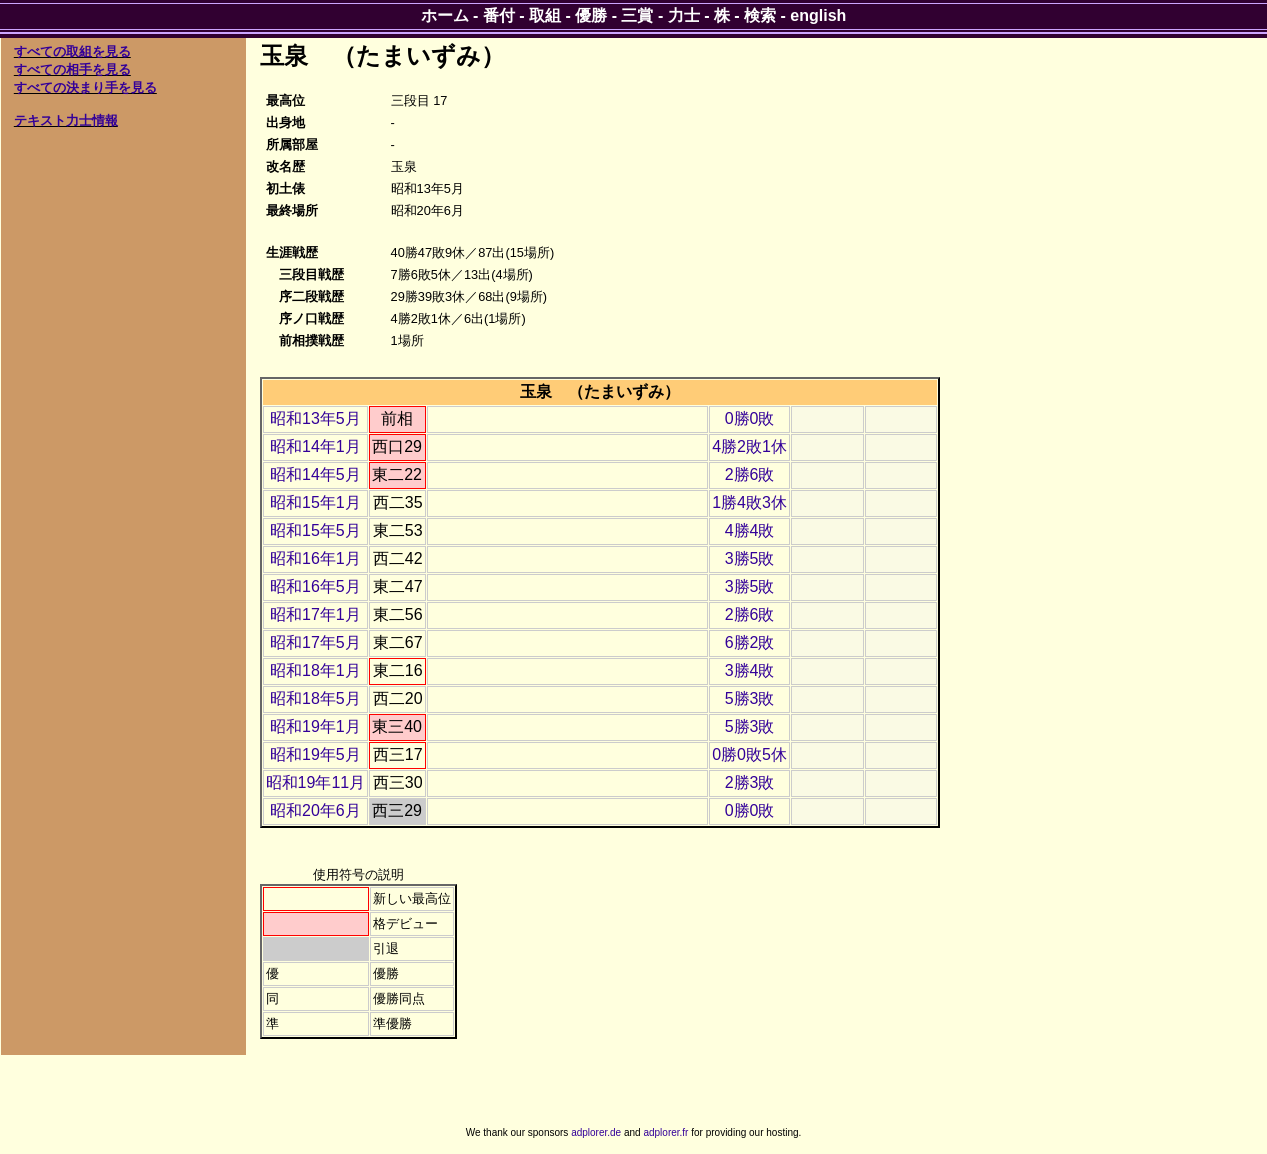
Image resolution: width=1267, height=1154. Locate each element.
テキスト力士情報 (66, 120)
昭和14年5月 (315, 474)
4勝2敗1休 (749, 446)
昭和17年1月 (315, 614)
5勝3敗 (750, 698)
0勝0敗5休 (749, 754)
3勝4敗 (750, 670)
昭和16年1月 (315, 558)
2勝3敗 (750, 782)
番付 (499, 15)
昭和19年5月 (315, 754)
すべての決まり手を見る (85, 87)
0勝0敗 (750, 418)
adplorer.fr (665, 1132)
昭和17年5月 (315, 642)
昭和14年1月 (315, 446)
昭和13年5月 (315, 418)
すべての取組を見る (72, 51)
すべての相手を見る (72, 69)
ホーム (445, 15)
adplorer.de (596, 1132)
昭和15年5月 (315, 530)
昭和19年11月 (316, 782)
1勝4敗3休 (749, 502)
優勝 (591, 15)
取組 (545, 15)
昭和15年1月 (315, 502)
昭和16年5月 (315, 586)
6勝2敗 (750, 642)
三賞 (637, 15)
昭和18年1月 (315, 670)
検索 (760, 15)
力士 (684, 15)
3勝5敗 (750, 558)
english (818, 15)
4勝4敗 (750, 530)
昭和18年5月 (315, 698)
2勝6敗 (750, 474)
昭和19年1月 (315, 726)
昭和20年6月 (315, 810)
